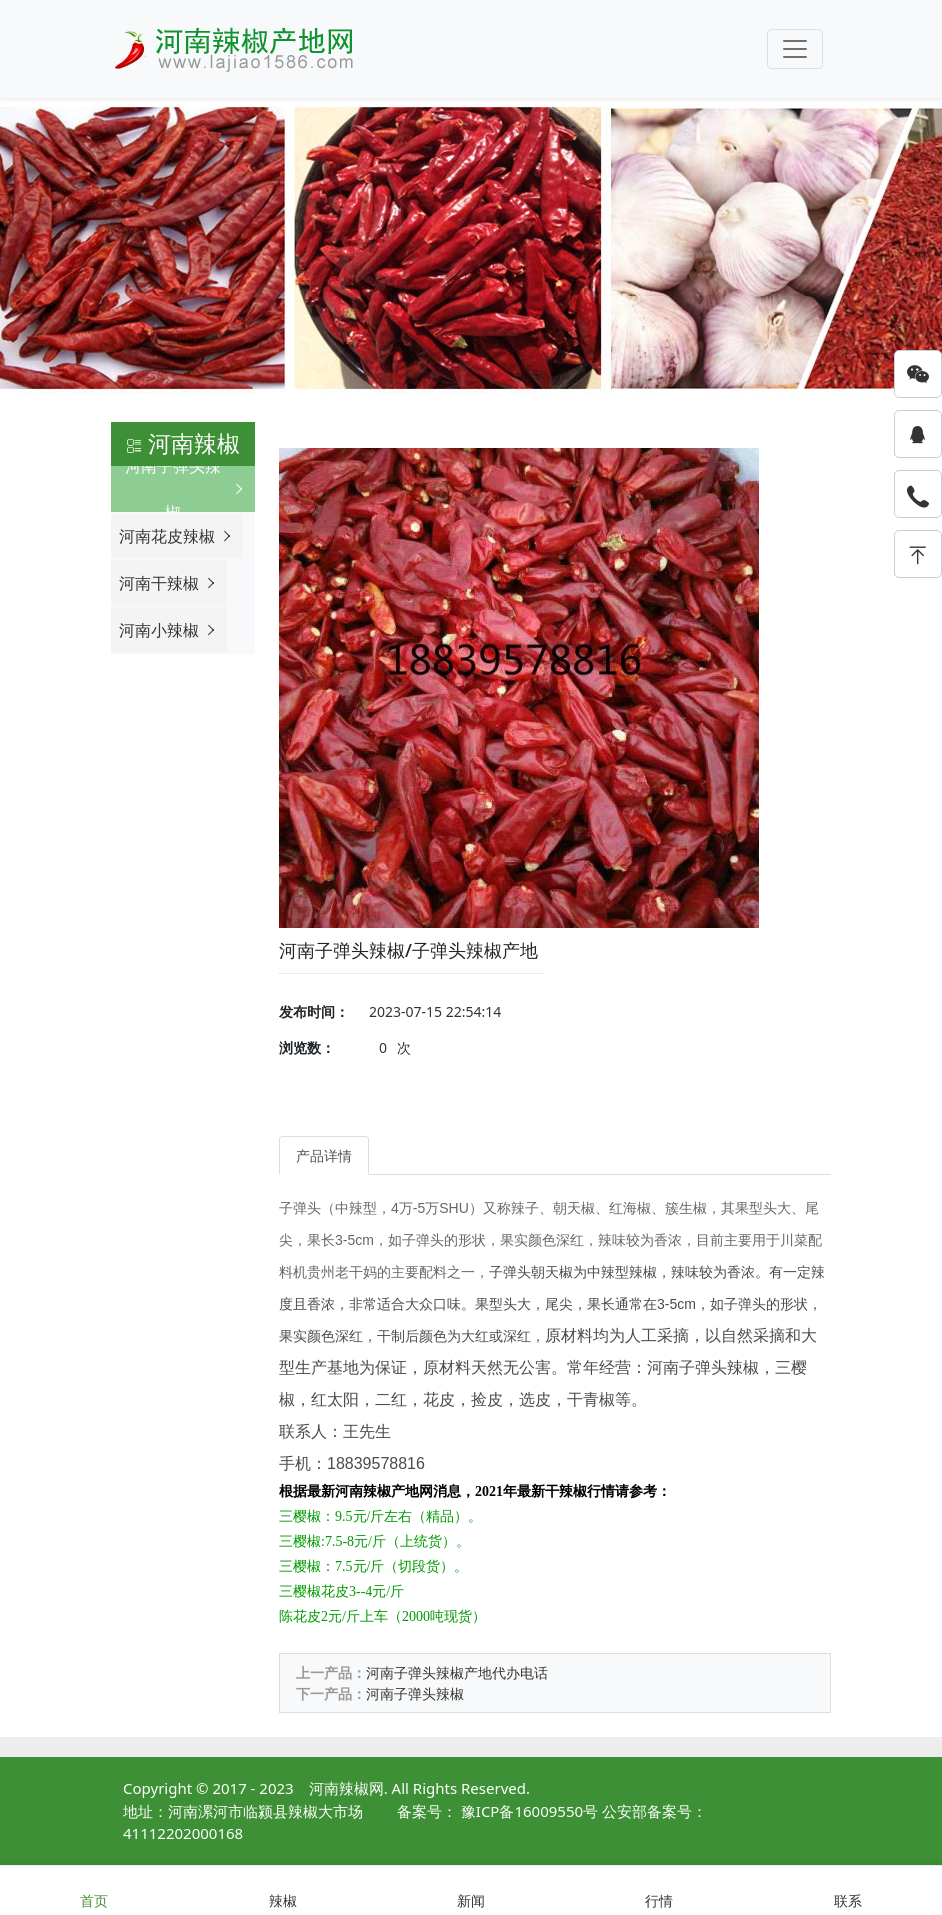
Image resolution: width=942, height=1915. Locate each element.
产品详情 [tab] (324, 1155)
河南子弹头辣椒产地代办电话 (457, 1672)
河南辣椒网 (346, 1788)
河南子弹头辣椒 (415, 1693)
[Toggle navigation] (795, 49)
